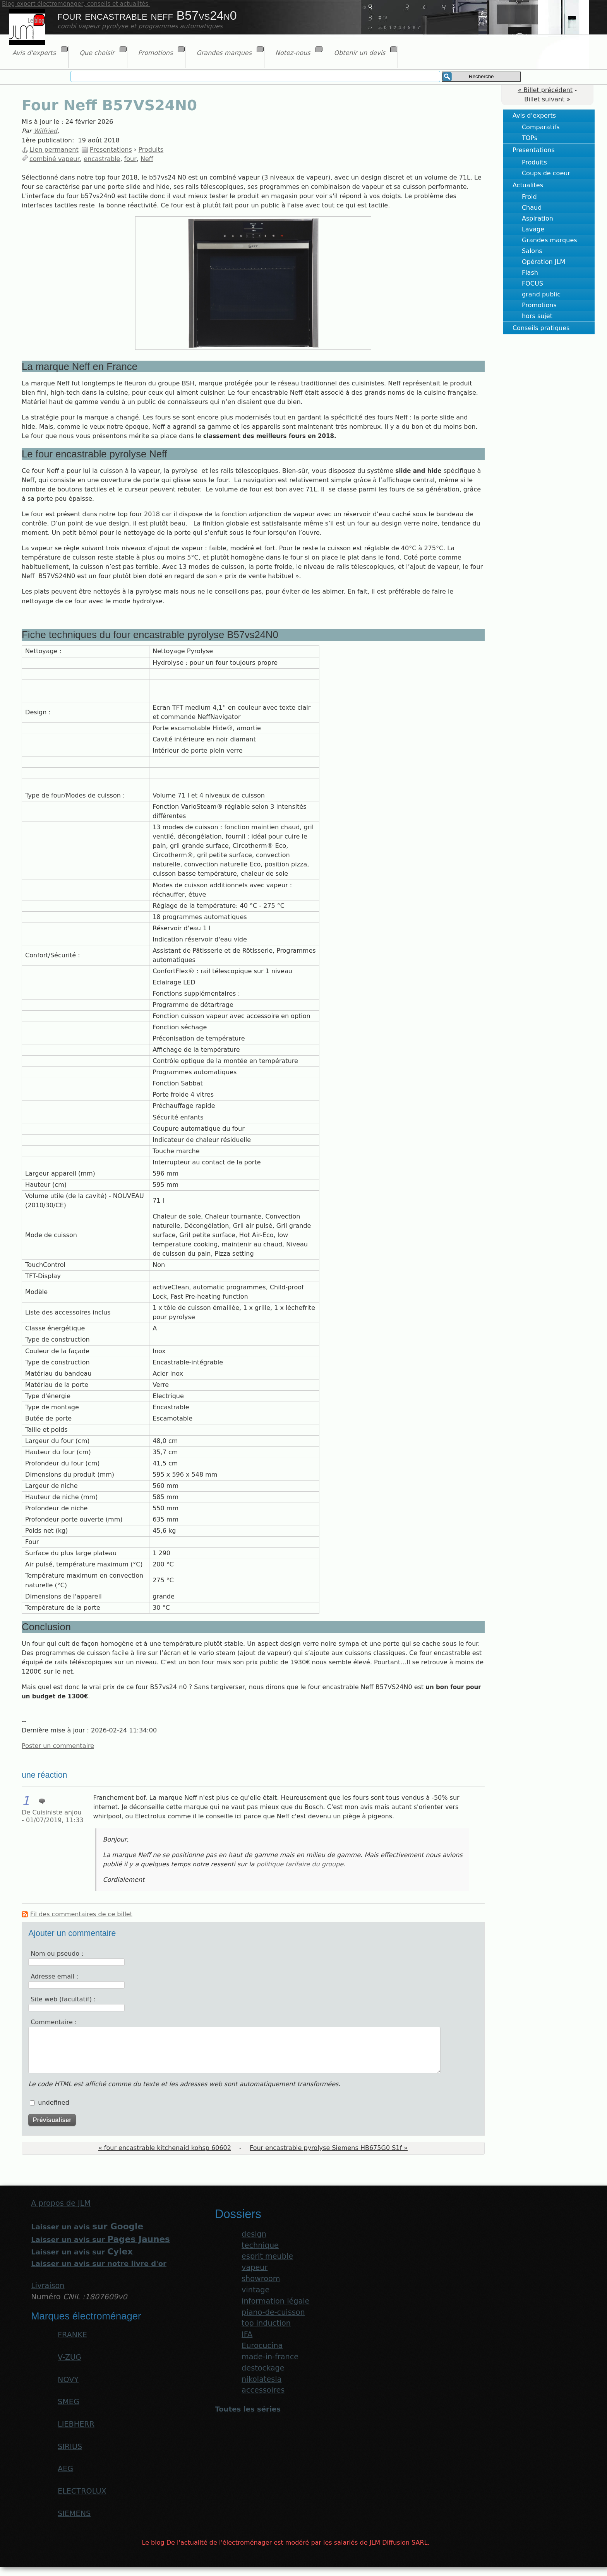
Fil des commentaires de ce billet (81, 1914)
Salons (532, 251)
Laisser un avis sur (100, 2239)
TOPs (529, 138)
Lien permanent (54, 149)
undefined (53, 2102)
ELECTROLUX (82, 2491)
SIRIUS (70, 2446)
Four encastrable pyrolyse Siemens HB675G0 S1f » (329, 2148)
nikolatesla (261, 2379)
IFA (247, 2334)
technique (260, 2245)
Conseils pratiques (541, 328)
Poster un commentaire (58, 1745)
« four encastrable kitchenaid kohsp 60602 (164, 2148)
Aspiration (537, 218)
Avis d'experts (534, 115)
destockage (263, 2368)
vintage (255, 2289)
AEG (65, 2468)
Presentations (534, 150)
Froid (529, 196)
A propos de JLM (61, 2203)
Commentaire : (54, 2022)
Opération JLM (543, 261)
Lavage (533, 229)
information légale (275, 2301)
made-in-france (270, 2356)
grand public (541, 294)
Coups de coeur (546, 173)
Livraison (47, 2285)
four (130, 159)
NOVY (68, 2379)
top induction (266, 2323)
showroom (261, 2278)
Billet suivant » (547, 99)
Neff (147, 159)
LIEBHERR (76, 2424)
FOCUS (532, 283)
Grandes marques (549, 240)
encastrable (102, 159)
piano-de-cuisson (273, 2312)
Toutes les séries (248, 2409)
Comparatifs (541, 127)
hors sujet (537, 316)
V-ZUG (69, 2357)
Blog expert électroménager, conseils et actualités (76, 3)
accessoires (263, 2390)
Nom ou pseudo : (57, 1953)
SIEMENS (74, 2513)
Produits (534, 162)
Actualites (528, 185)
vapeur (254, 2267)
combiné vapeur (54, 159)
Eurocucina (262, 2345)
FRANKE (72, 2334)
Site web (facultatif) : (63, 1999)
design (254, 2234)
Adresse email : (54, 1976)
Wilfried (45, 131)
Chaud (532, 207)
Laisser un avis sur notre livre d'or (98, 2263)
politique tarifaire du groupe (299, 1864)
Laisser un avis (87, 2227)
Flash (530, 272)
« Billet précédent (545, 90)
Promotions (539, 305)
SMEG (68, 2401)
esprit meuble (267, 2256)
